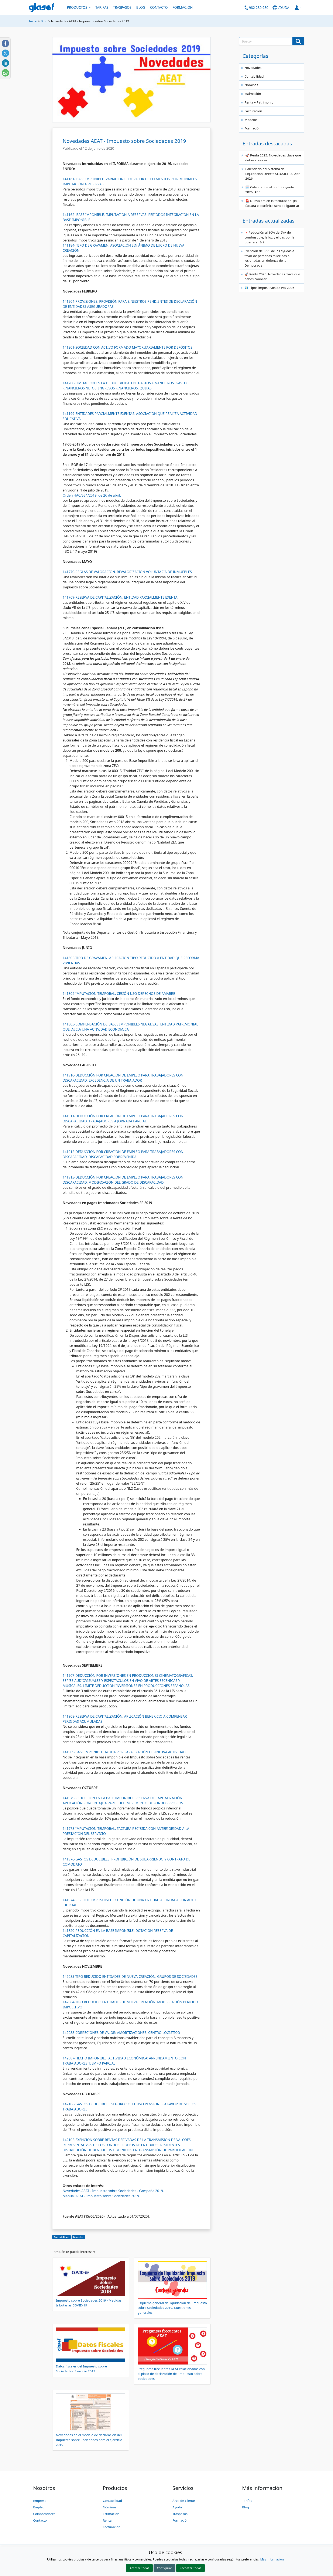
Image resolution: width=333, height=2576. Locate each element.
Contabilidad (254, 76)
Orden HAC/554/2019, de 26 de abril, (92, 495)
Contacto (40, 2520)
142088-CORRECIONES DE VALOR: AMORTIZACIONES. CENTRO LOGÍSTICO (121, 2032)
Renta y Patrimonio (258, 102)
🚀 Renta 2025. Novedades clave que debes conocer (273, 157)
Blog (44, 21)
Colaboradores (44, 2514)
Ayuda (177, 2507)
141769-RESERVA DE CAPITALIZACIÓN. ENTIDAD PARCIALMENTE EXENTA (120, 597)
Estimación (252, 93)
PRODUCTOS (77, 7)
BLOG (140, 7)
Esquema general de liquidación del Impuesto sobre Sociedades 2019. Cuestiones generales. (172, 2308)
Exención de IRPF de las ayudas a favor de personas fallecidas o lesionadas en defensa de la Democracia (269, 258)
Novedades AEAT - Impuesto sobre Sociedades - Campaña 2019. (113, 2190)
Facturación (253, 111)
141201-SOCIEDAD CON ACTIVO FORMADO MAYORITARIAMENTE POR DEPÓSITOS (127, 347)
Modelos (250, 120)
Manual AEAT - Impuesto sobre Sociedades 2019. (101, 2196)
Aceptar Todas (139, 2568)
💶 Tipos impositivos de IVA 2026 (269, 287)
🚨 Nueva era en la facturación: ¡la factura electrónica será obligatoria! (272, 203)
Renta (107, 2520)
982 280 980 (258, 7)
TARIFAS (101, 7)
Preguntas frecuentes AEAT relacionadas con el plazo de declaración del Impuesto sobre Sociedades (171, 2374)
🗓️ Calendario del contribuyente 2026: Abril (269, 189)
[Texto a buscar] (265, 41)
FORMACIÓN (182, 7)
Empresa (39, 2500)
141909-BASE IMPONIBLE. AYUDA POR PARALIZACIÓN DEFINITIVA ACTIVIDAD (124, 1752)
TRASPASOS (122, 7)
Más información (272, 2559)
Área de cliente (183, 2500)
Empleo (39, 2507)
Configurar (164, 2568)
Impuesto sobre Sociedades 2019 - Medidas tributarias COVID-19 (88, 2302)
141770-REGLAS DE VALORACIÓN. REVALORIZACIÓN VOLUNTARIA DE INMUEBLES (127, 571)
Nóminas (251, 85)
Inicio (33, 21)
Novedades (252, 67)
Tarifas (247, 2500)
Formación (252, 128)
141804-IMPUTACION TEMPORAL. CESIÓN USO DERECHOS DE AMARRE (119, 993)
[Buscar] (298, 41)
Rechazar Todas (190, 2568)
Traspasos (180, 2514)
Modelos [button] (78, 2237)
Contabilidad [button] (61, 2237)
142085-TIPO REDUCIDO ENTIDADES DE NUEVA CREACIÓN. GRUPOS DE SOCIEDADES (130, 1976)
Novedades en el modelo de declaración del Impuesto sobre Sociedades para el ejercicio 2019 (89, 2440)
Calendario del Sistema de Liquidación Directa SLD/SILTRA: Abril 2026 (273, 174)
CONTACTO (159, 7)
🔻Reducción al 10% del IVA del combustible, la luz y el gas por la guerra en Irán (269, 237)
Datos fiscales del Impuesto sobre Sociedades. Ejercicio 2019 (81, 2368)
